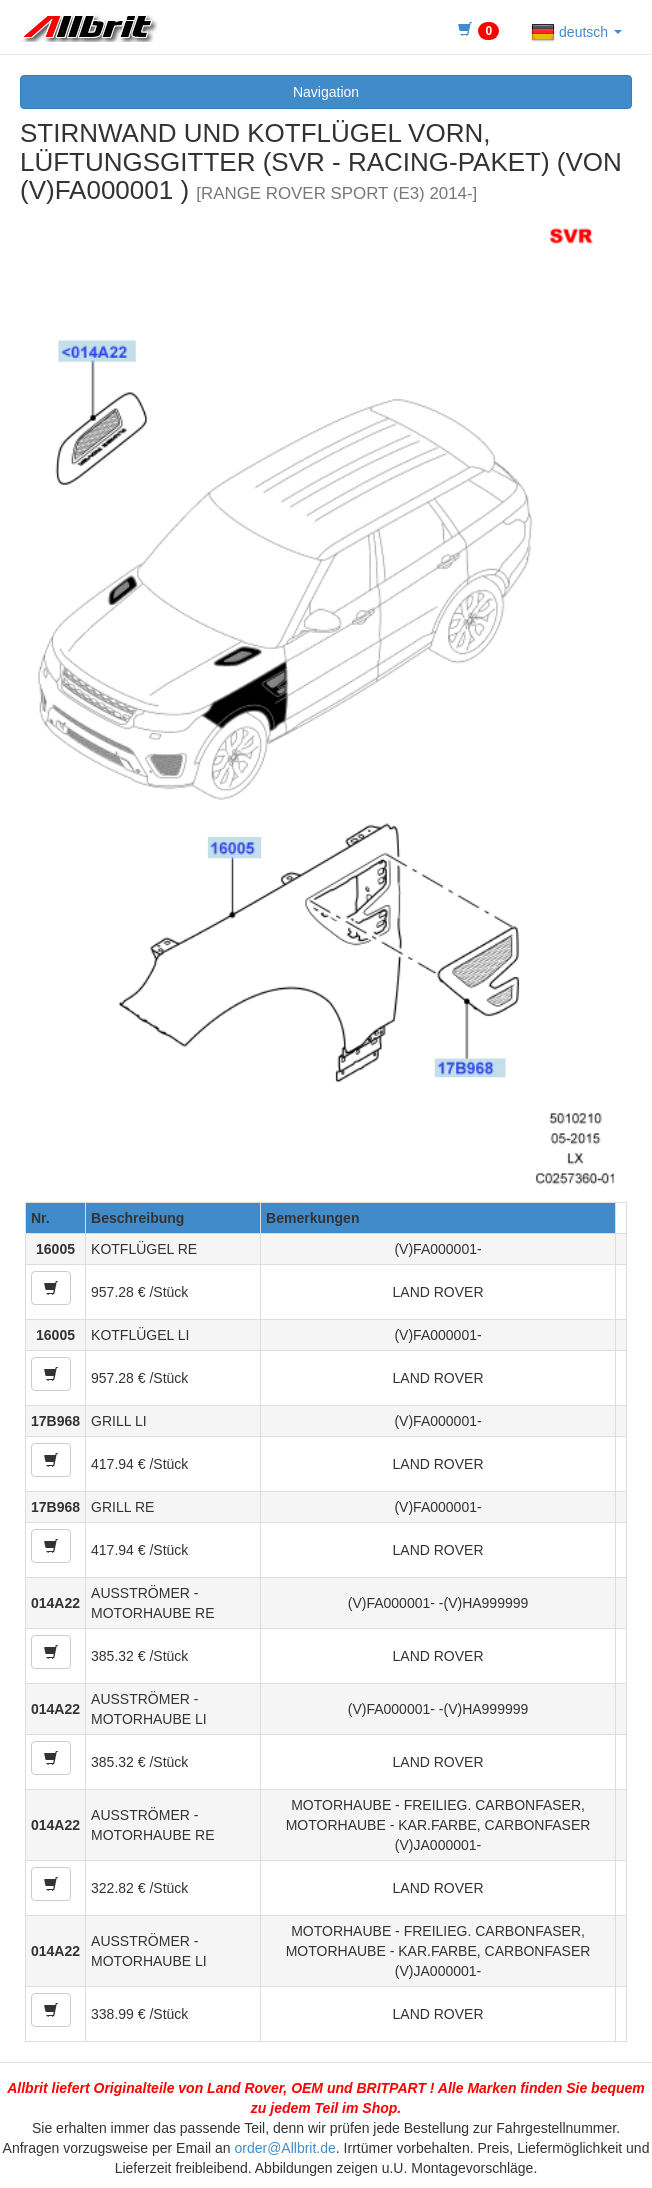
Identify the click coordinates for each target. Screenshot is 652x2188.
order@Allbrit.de (284, 2148)
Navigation (326, 92)
